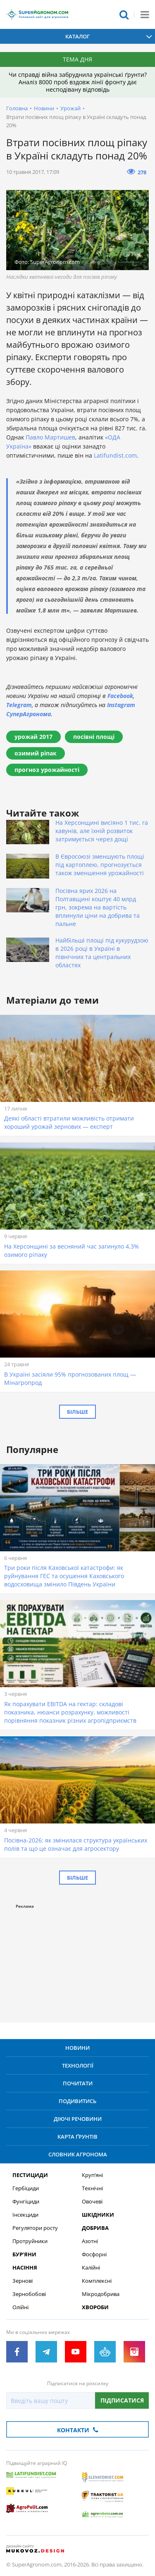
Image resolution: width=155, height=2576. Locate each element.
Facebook (120, 696)
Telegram (19, 705)
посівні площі (93, 737)
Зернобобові (29, 2294)
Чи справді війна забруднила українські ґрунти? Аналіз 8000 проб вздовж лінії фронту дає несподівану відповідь (78, 82)
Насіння (24, 2267)
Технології (77, 2065)
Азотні (90, 2241)
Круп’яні (92, 2175)
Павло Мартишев (50, 437)
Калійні (91, 2267)
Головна (17, 108)
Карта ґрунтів (77, 2136)
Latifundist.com (115, 455)
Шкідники (98, 2214)
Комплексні (97, 2280)
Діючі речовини (78, 2119)
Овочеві (92, 2201)
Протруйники (30, 2241)
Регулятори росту (35, 2228)
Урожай (70, 108)
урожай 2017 (33, 737)
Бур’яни (24, 2254)
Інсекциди (25, 2214)
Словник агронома (77, 2154)
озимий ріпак (35, 753)
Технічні (92, 2188)
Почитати (78, 2083)
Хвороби (95, 2307)
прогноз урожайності (46, 770)
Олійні (20, 2307)
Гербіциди (25, 2188)
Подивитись (77, 2101)
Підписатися (122, 2400)
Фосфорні (94, 2254)
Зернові (22, 2280)
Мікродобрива (100, 2294)
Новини (44, 108)
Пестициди (30, 2175)
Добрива (95, 2228)
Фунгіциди (25, 2201)
